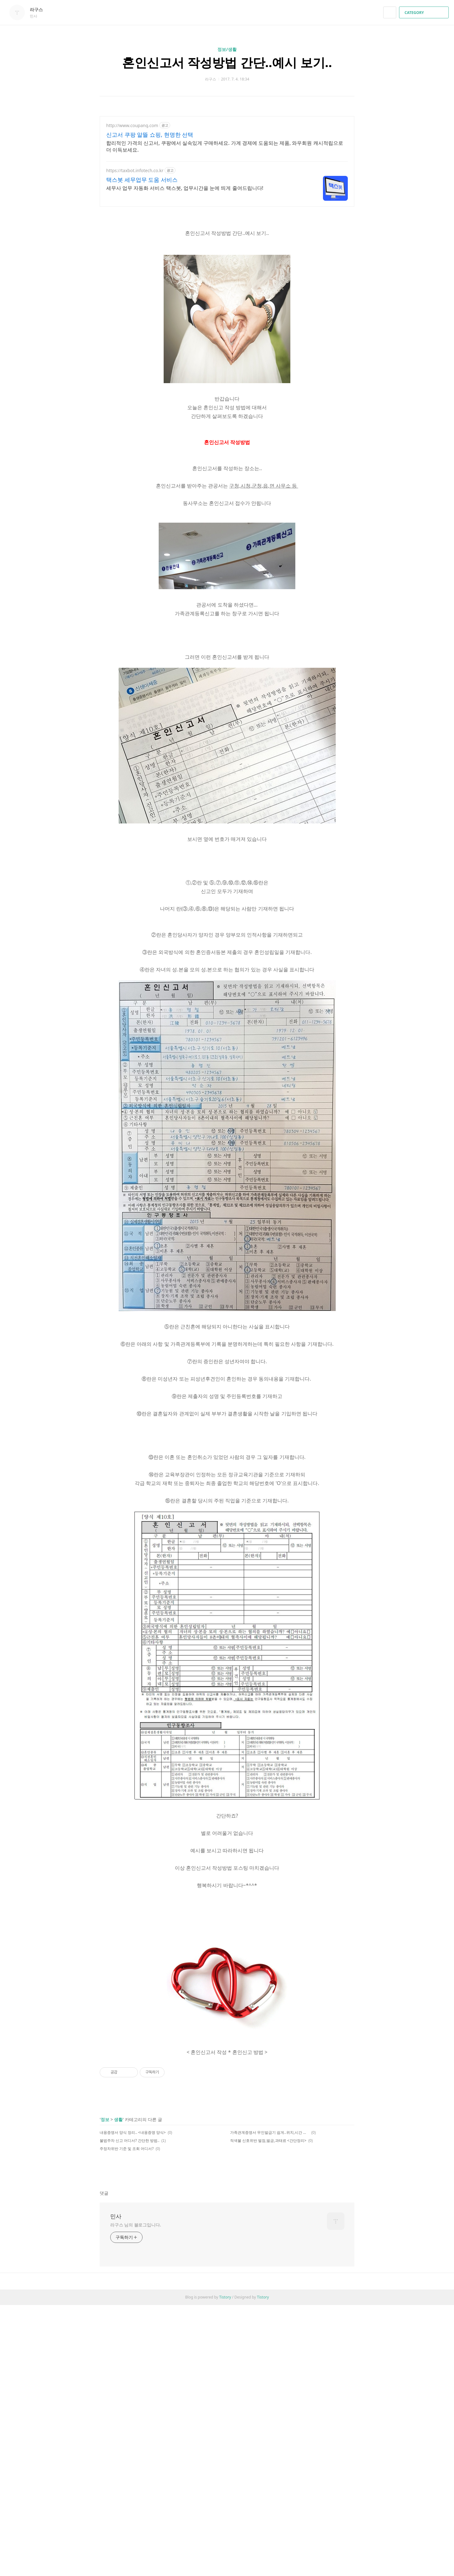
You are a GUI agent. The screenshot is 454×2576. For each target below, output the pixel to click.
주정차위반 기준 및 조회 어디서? (127, 2339)
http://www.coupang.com (132, 125)
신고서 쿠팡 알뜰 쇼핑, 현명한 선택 (149, 134)
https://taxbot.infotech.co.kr (134, 170)
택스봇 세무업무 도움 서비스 (142, 179)
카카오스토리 (338, 2362)
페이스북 (328, 2362)
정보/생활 (227, 49)
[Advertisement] (227, 899)
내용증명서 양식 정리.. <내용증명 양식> (133, 2323)
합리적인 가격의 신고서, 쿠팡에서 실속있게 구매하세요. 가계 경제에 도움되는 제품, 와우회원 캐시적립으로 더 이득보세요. (224, 146)
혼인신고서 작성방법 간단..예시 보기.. (227, 62)
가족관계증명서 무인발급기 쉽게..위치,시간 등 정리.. (269, 2323)
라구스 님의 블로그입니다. (135, 2415)
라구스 (39, 9)
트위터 (349, 2362)
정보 (105, 2310)
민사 (115, 2407)
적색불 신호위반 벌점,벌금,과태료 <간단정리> (268, 2331)
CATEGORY (425, 12)
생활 (118, 2310)
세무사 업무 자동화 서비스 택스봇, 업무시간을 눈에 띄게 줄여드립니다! (184, 188)
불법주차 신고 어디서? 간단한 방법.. (129, 2331)
